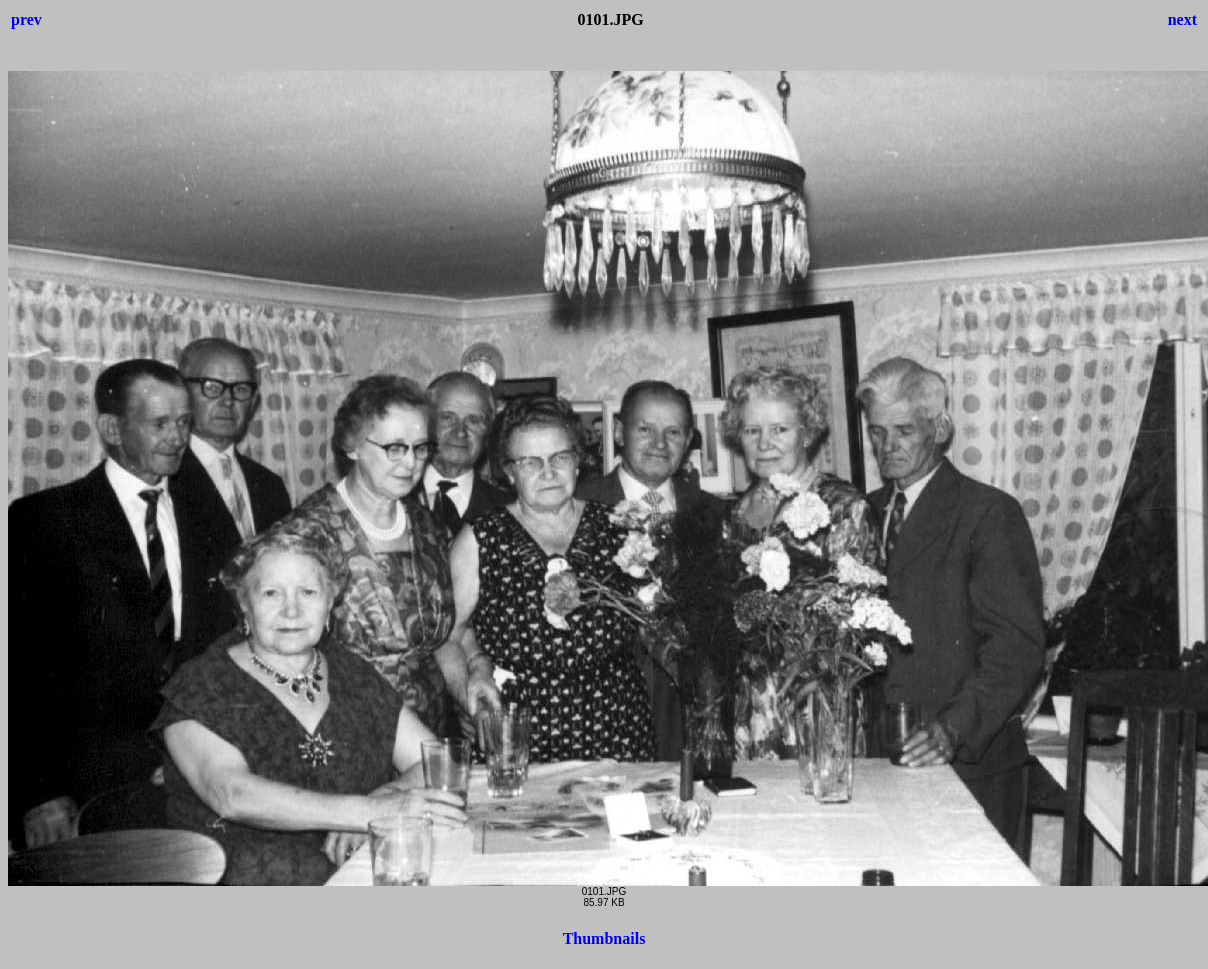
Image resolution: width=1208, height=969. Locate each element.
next (1182, 19)
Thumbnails (604, 938)
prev (26, 19)
